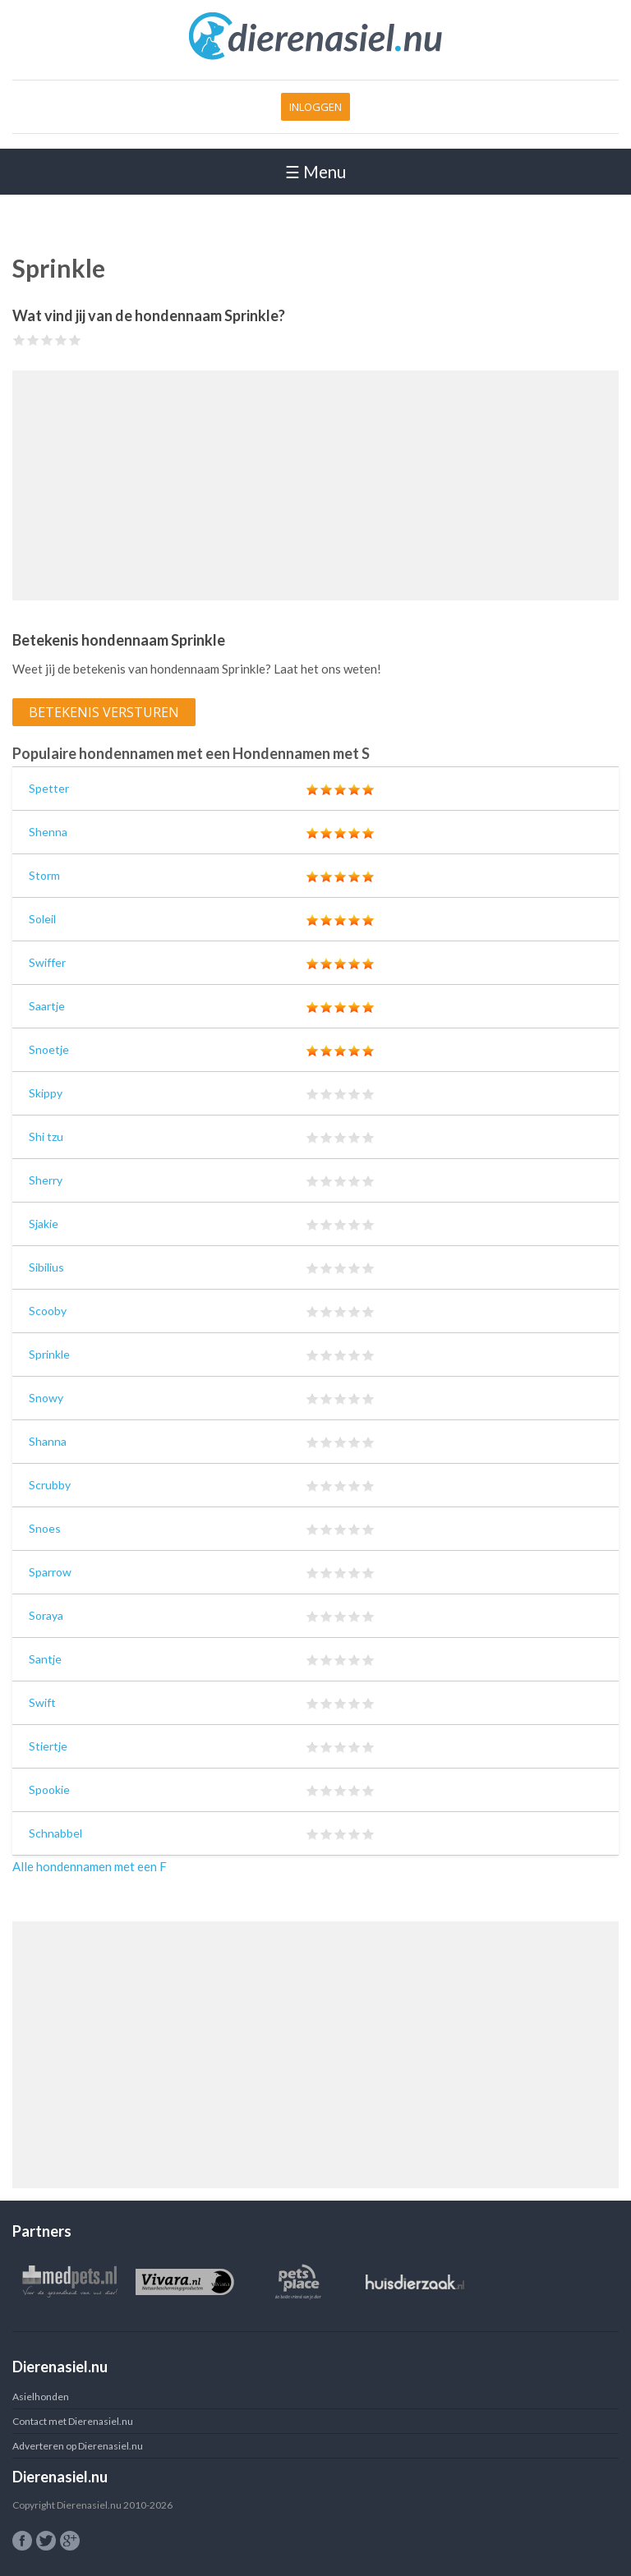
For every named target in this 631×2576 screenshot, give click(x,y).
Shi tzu (46, 1136)
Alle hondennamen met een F (89, 1866)
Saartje (47, 1006)
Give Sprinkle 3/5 (47, 340)
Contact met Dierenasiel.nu (72, 2421)
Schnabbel (55, 1833)
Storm (44, 875)
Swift (42, 1702)
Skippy (45, 1093)
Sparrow (50, 1572)
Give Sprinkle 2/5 (33, 340)
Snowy (46, 1398)
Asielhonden (40, 2396)
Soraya (46, 1615)
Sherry (45, 1180)
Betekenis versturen (104, 712)
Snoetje (49, 1049)
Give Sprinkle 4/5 (61, 340)
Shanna (48, 1441)
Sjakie (43, 1223)
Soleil (42, 919)
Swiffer (47, 962)
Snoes (45, 1528)
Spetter (49, 788)
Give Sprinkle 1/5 (19, 340)
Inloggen (315, 106)
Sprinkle (49, 1354)
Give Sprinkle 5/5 (75, 340)
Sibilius (46, 1267)
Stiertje (48, 1746)
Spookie (49, 1789)
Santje (45, 1659)
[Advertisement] (315, 485)
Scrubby (50, 1485)
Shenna (48, 832)
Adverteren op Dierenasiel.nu (77, 2446)
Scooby (48, 1311)
